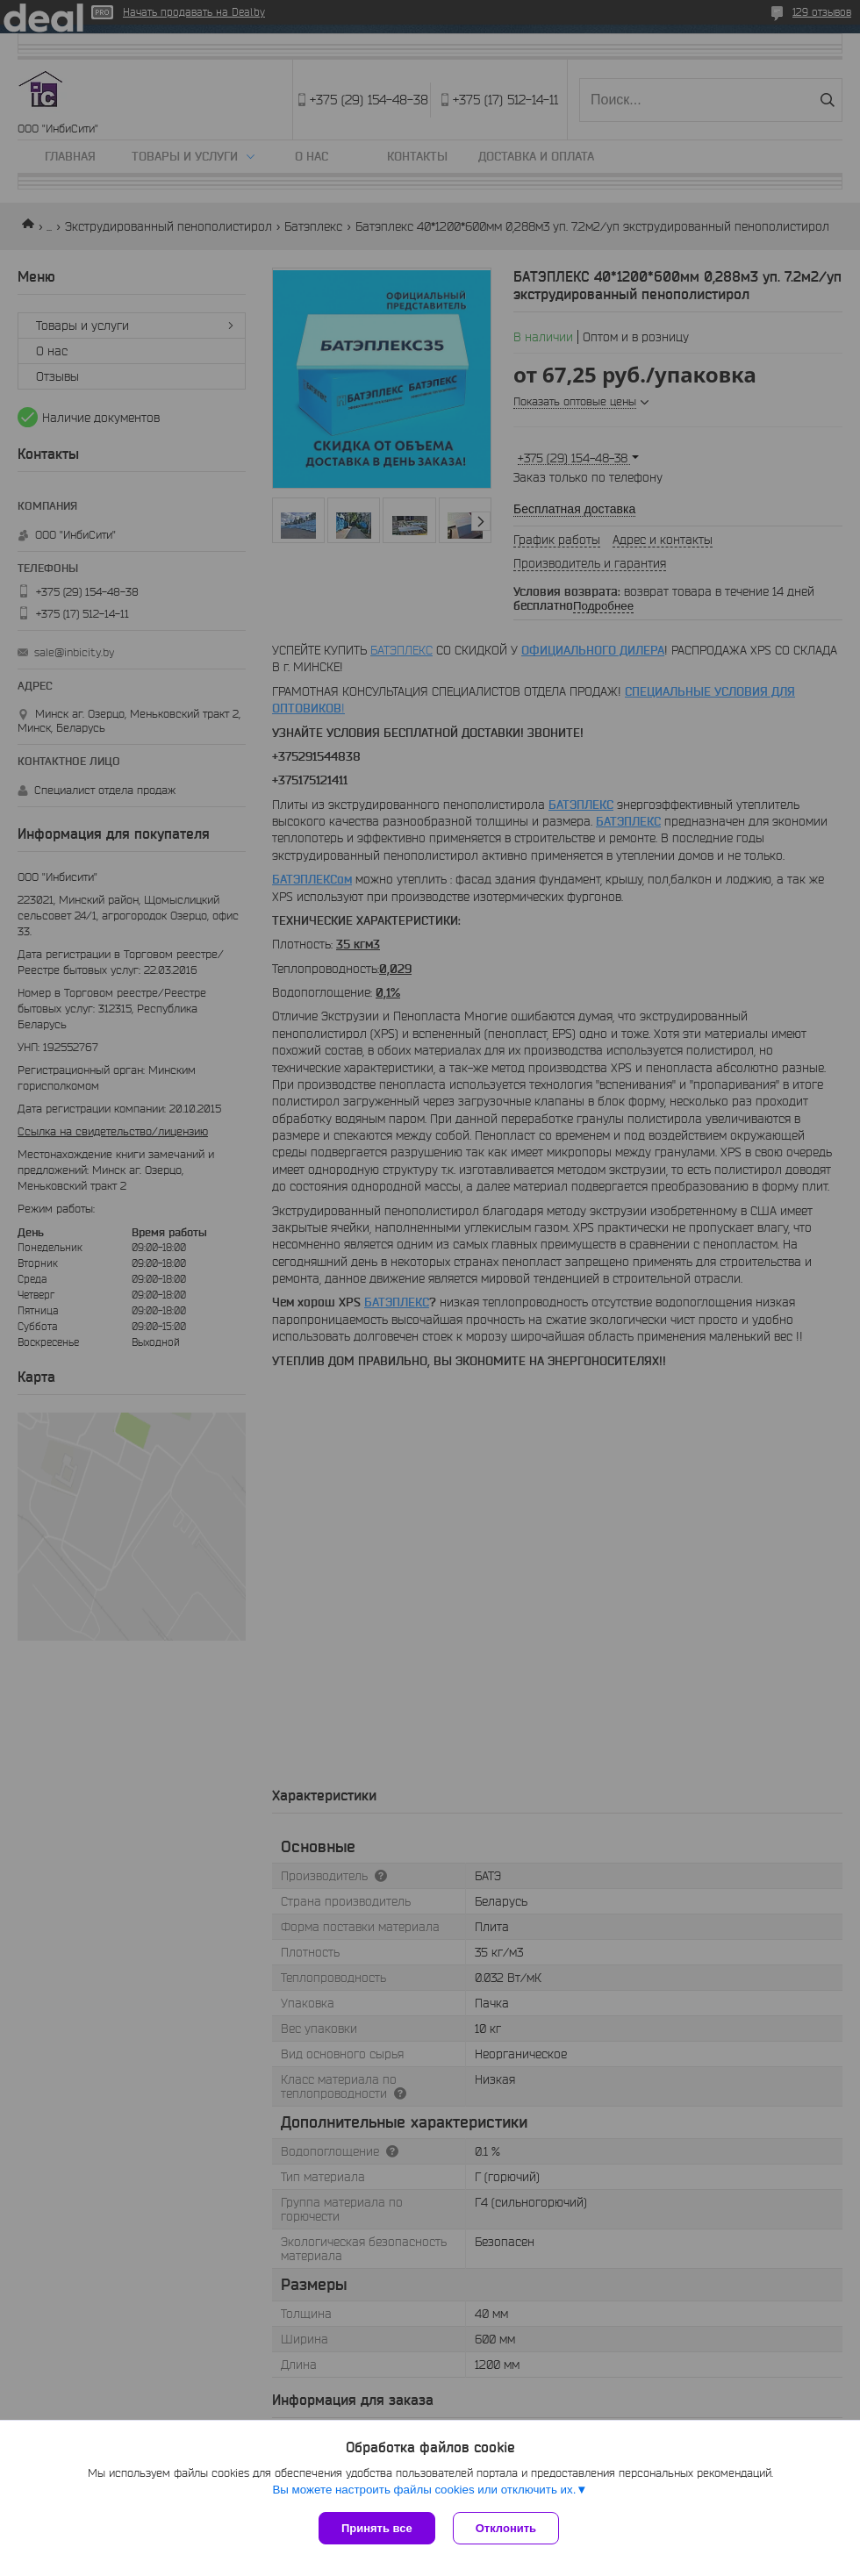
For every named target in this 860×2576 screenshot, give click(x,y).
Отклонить (506, 2528)
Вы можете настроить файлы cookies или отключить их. (424, 2489)
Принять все (376, 2528)
